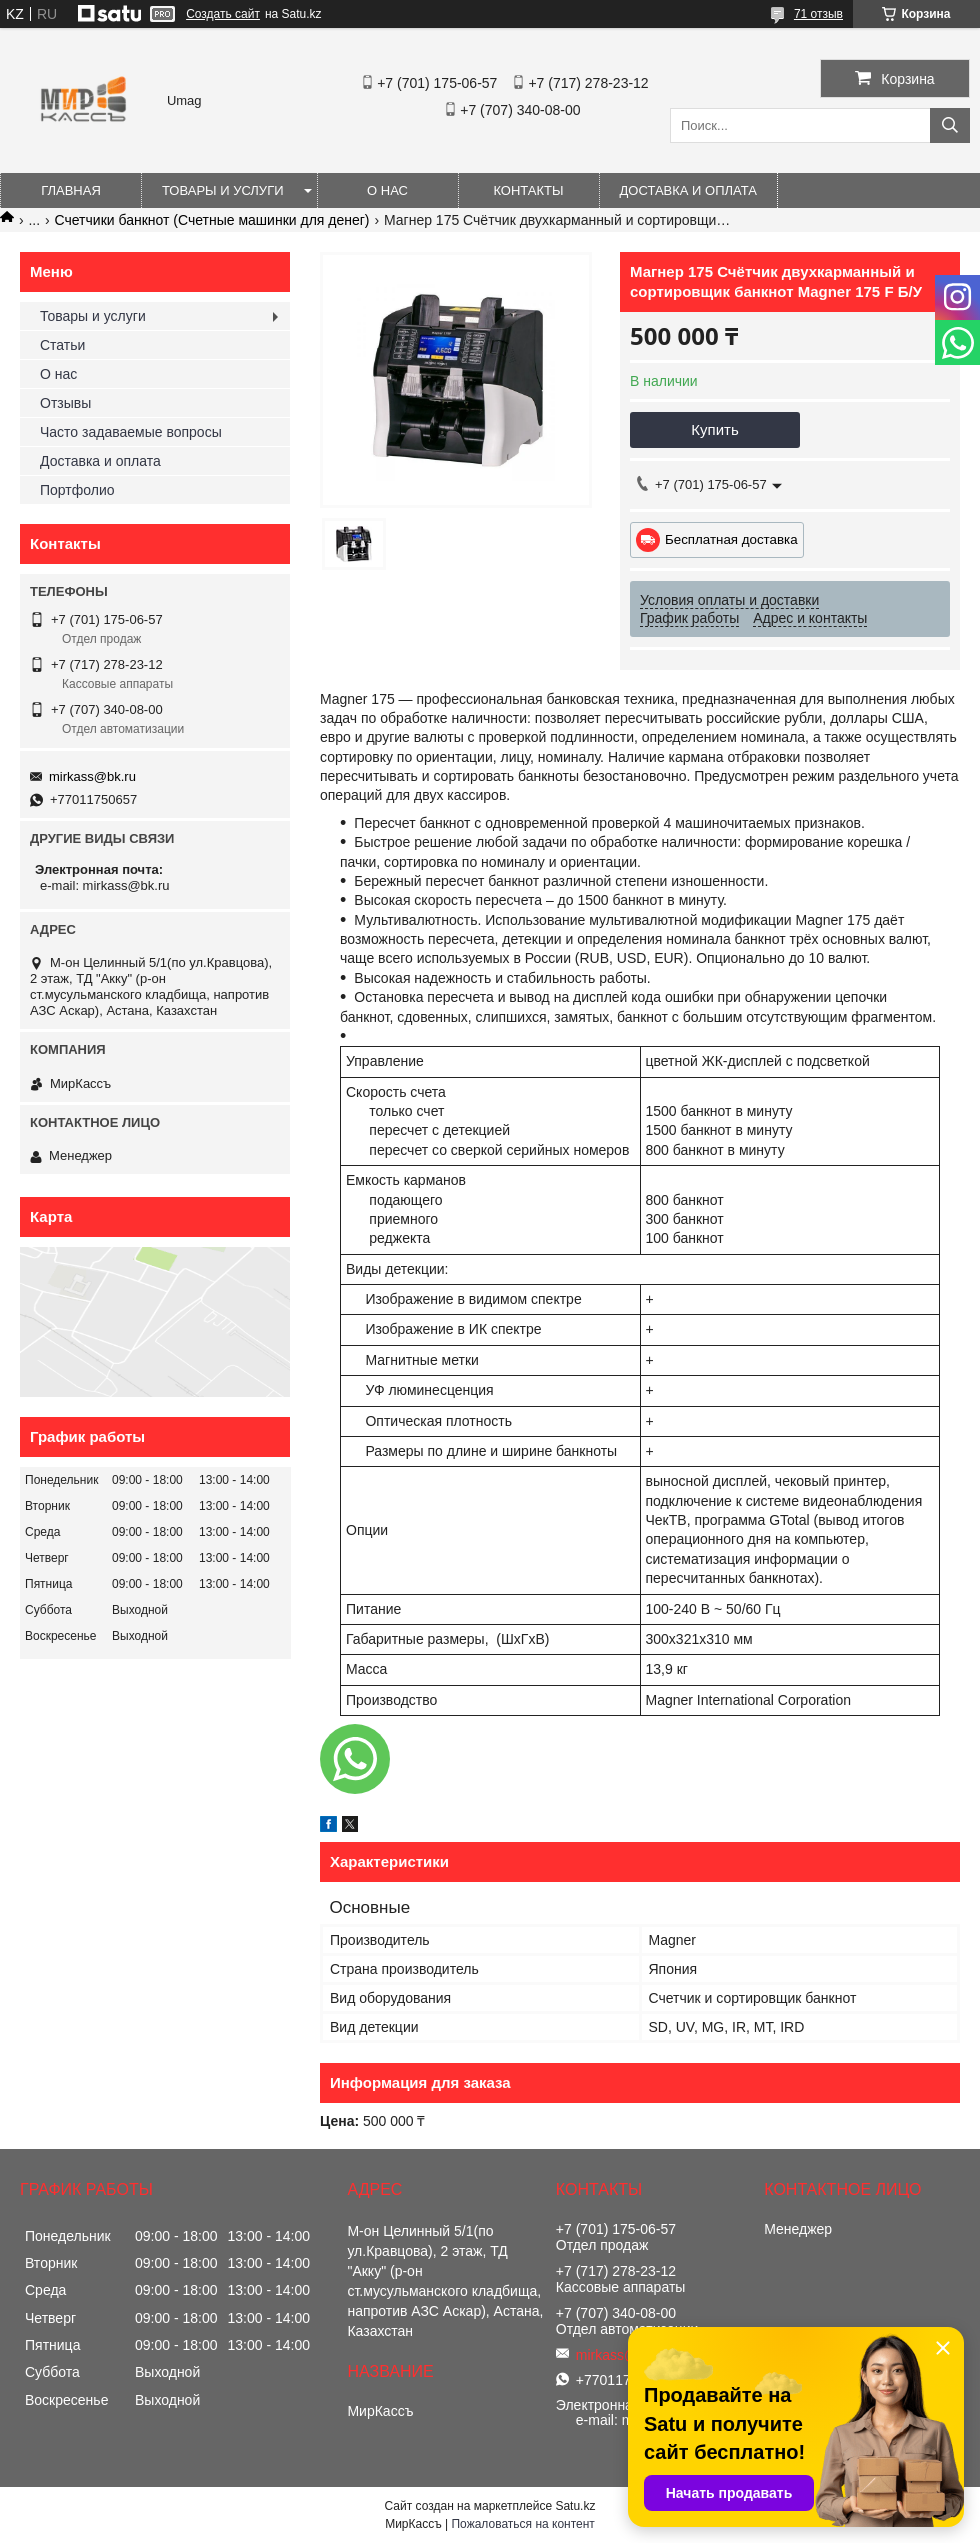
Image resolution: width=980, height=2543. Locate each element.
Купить (714, 429)
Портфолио (77, 490)
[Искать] (950, 125)
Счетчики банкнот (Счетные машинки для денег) (212, 220)
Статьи (62, 345)
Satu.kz (575, 2506)
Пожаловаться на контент (522, 2524)
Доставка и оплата (688, 190)
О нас (387, 190)
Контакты (528, 190)
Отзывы (65, 403)
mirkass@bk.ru (92, 776)
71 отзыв (818, 14)
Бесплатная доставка (731, 539)
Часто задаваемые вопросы (131, 432)
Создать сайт (223, 14)
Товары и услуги (223, 190)
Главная (71, 190)
